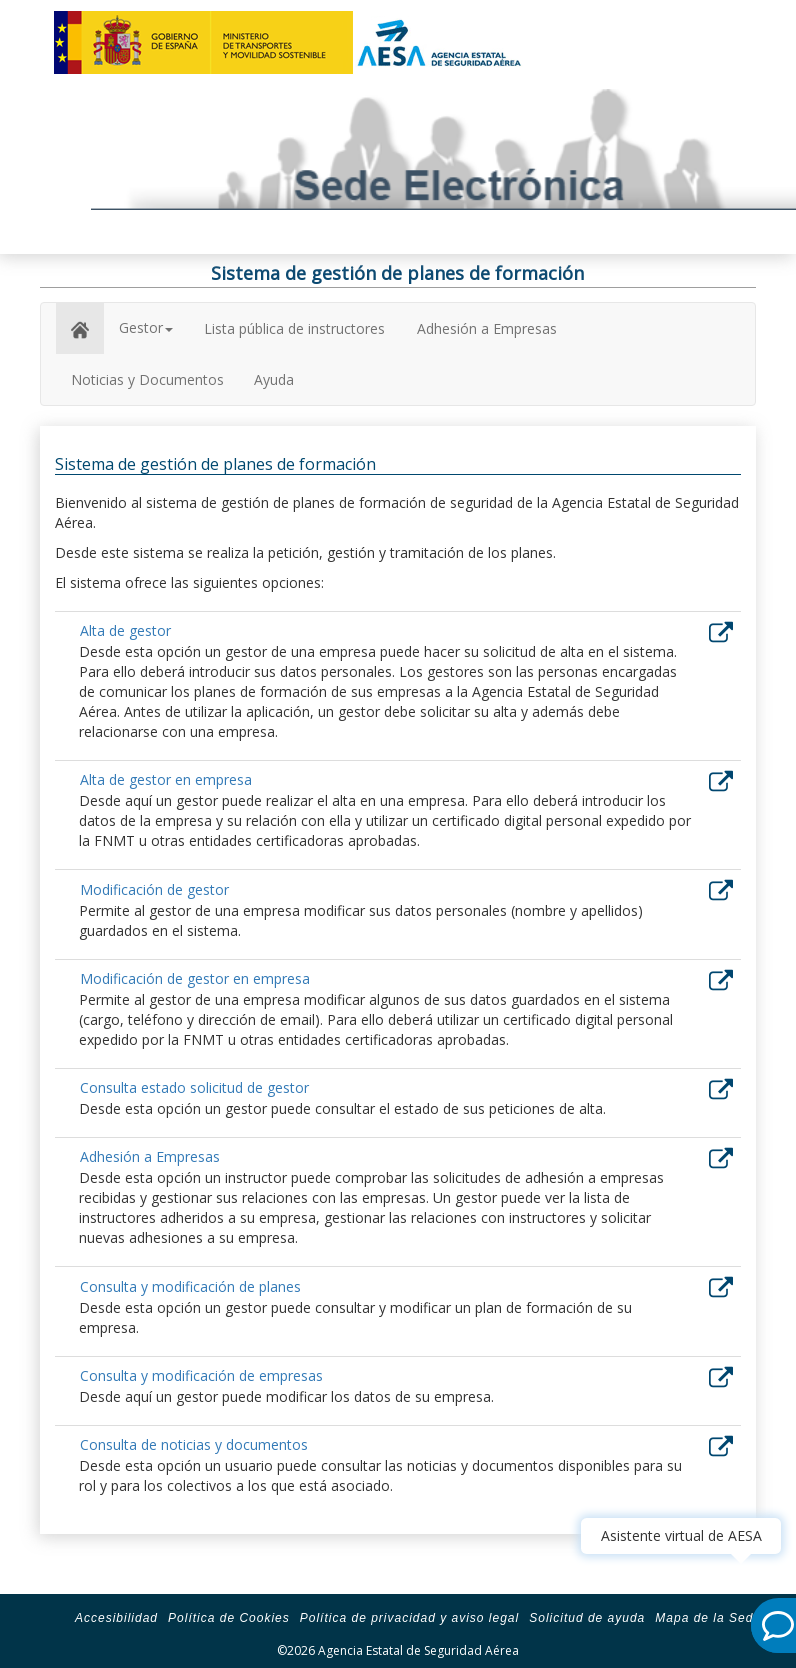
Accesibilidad (116, 1618)
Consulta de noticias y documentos (194, 1444)
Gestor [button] (146, 327)
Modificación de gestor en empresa (195, 978)
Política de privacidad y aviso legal (409, 1618)
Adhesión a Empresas (487, 328)
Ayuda (274, 379)
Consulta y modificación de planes (190, 1286)
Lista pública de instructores (294, 328)
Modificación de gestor (154, 889)
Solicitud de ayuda (587, 1618)
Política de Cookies (229, 1618)
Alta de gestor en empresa (166, 779)
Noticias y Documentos (147, 379)
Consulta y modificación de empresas (201, 1375)
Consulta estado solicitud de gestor (194, 1087)
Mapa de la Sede (708, 1618)
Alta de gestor (125, 630)
